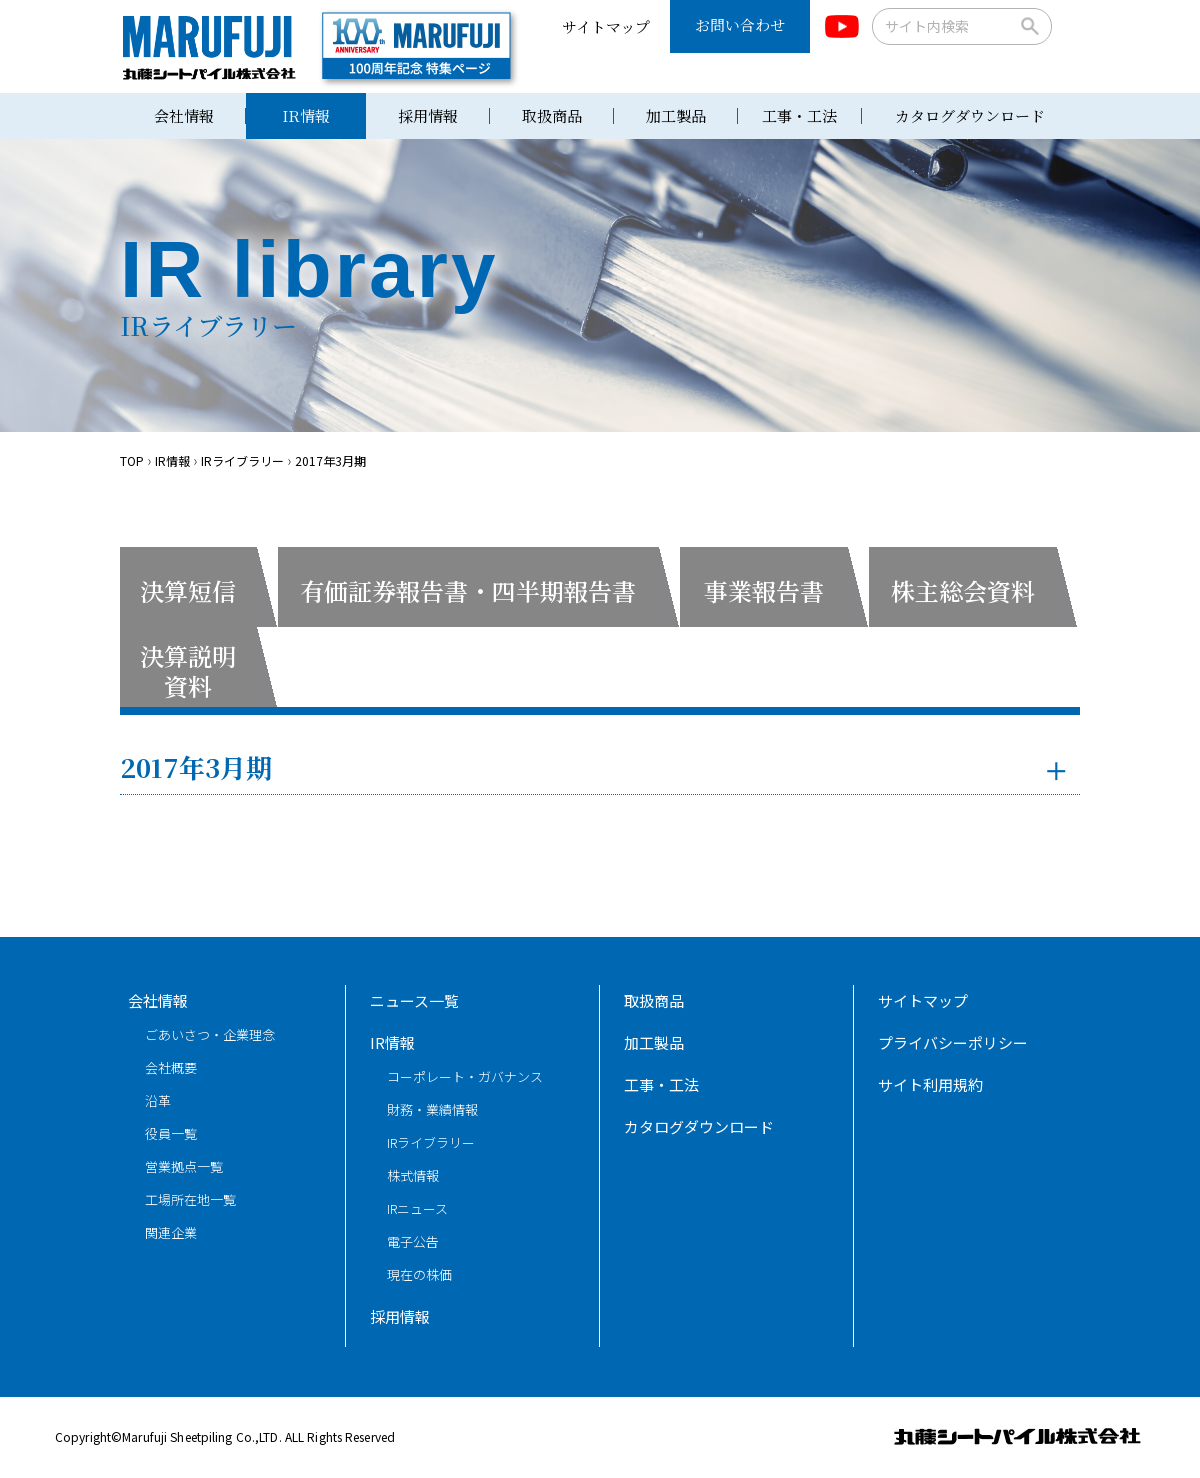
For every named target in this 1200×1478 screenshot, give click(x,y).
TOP (132, 460)
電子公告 (413, 1241)
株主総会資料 (963, 590)
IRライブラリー (431, 1142)
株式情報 (413, 1175)
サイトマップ (606, 26)
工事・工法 (799, 115)
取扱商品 (552, 115)
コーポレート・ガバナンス (465, 1076)
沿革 (158, 1100)
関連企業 (171, 1232)
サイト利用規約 (930, 1084)
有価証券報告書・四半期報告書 (468, 590)
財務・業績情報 (432, 1109)
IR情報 (306, 115)
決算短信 (188, 590)
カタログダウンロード (970, 115)
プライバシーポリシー (953, 1042)
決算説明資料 (188, 670)
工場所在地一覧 (190, 1199)
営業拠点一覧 (184, 1166)
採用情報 (428, 115)
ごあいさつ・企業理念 (210, 1034)
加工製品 (676, 115)
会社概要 (171, 1067)
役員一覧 (171, 1133)
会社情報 (184, 115)
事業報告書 (764, 590)
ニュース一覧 (414, 1000)
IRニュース (417, 1208)
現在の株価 (419, 1274)
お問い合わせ (740, 24)
